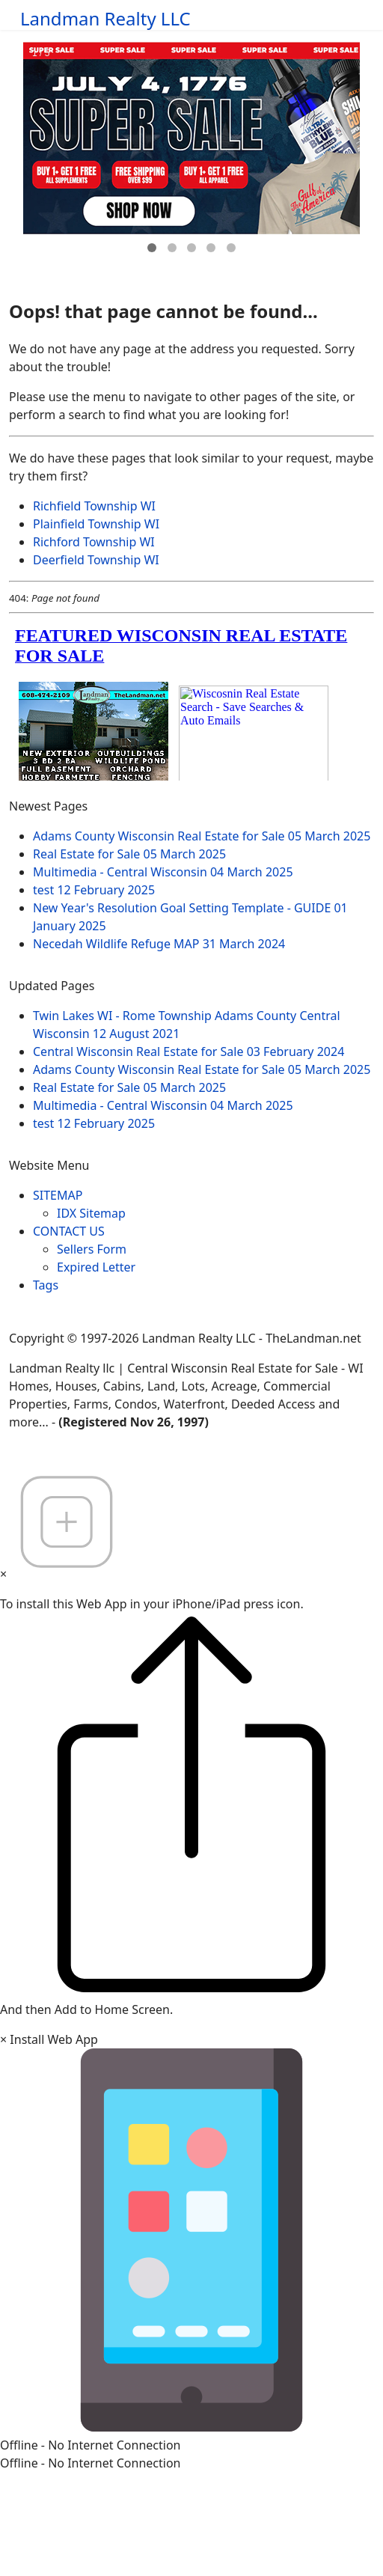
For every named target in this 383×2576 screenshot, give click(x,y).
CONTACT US (69, 1231)
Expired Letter (96, 1267)
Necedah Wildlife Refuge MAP (159, 944)
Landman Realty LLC (105, 19)
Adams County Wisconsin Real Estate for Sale (201, 836)
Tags (45, 1285)
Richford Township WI (94, 542)
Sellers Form (91, 1249)
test (94, 890)
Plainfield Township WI (96, 524)
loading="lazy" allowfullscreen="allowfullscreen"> (191, 700)
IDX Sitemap (91, 1213)
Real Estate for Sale (129, 854)
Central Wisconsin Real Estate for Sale (188, 1051)
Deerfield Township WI (96, 560)
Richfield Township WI (94, 506)
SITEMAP (57, 1195)
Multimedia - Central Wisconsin (163, 872)
